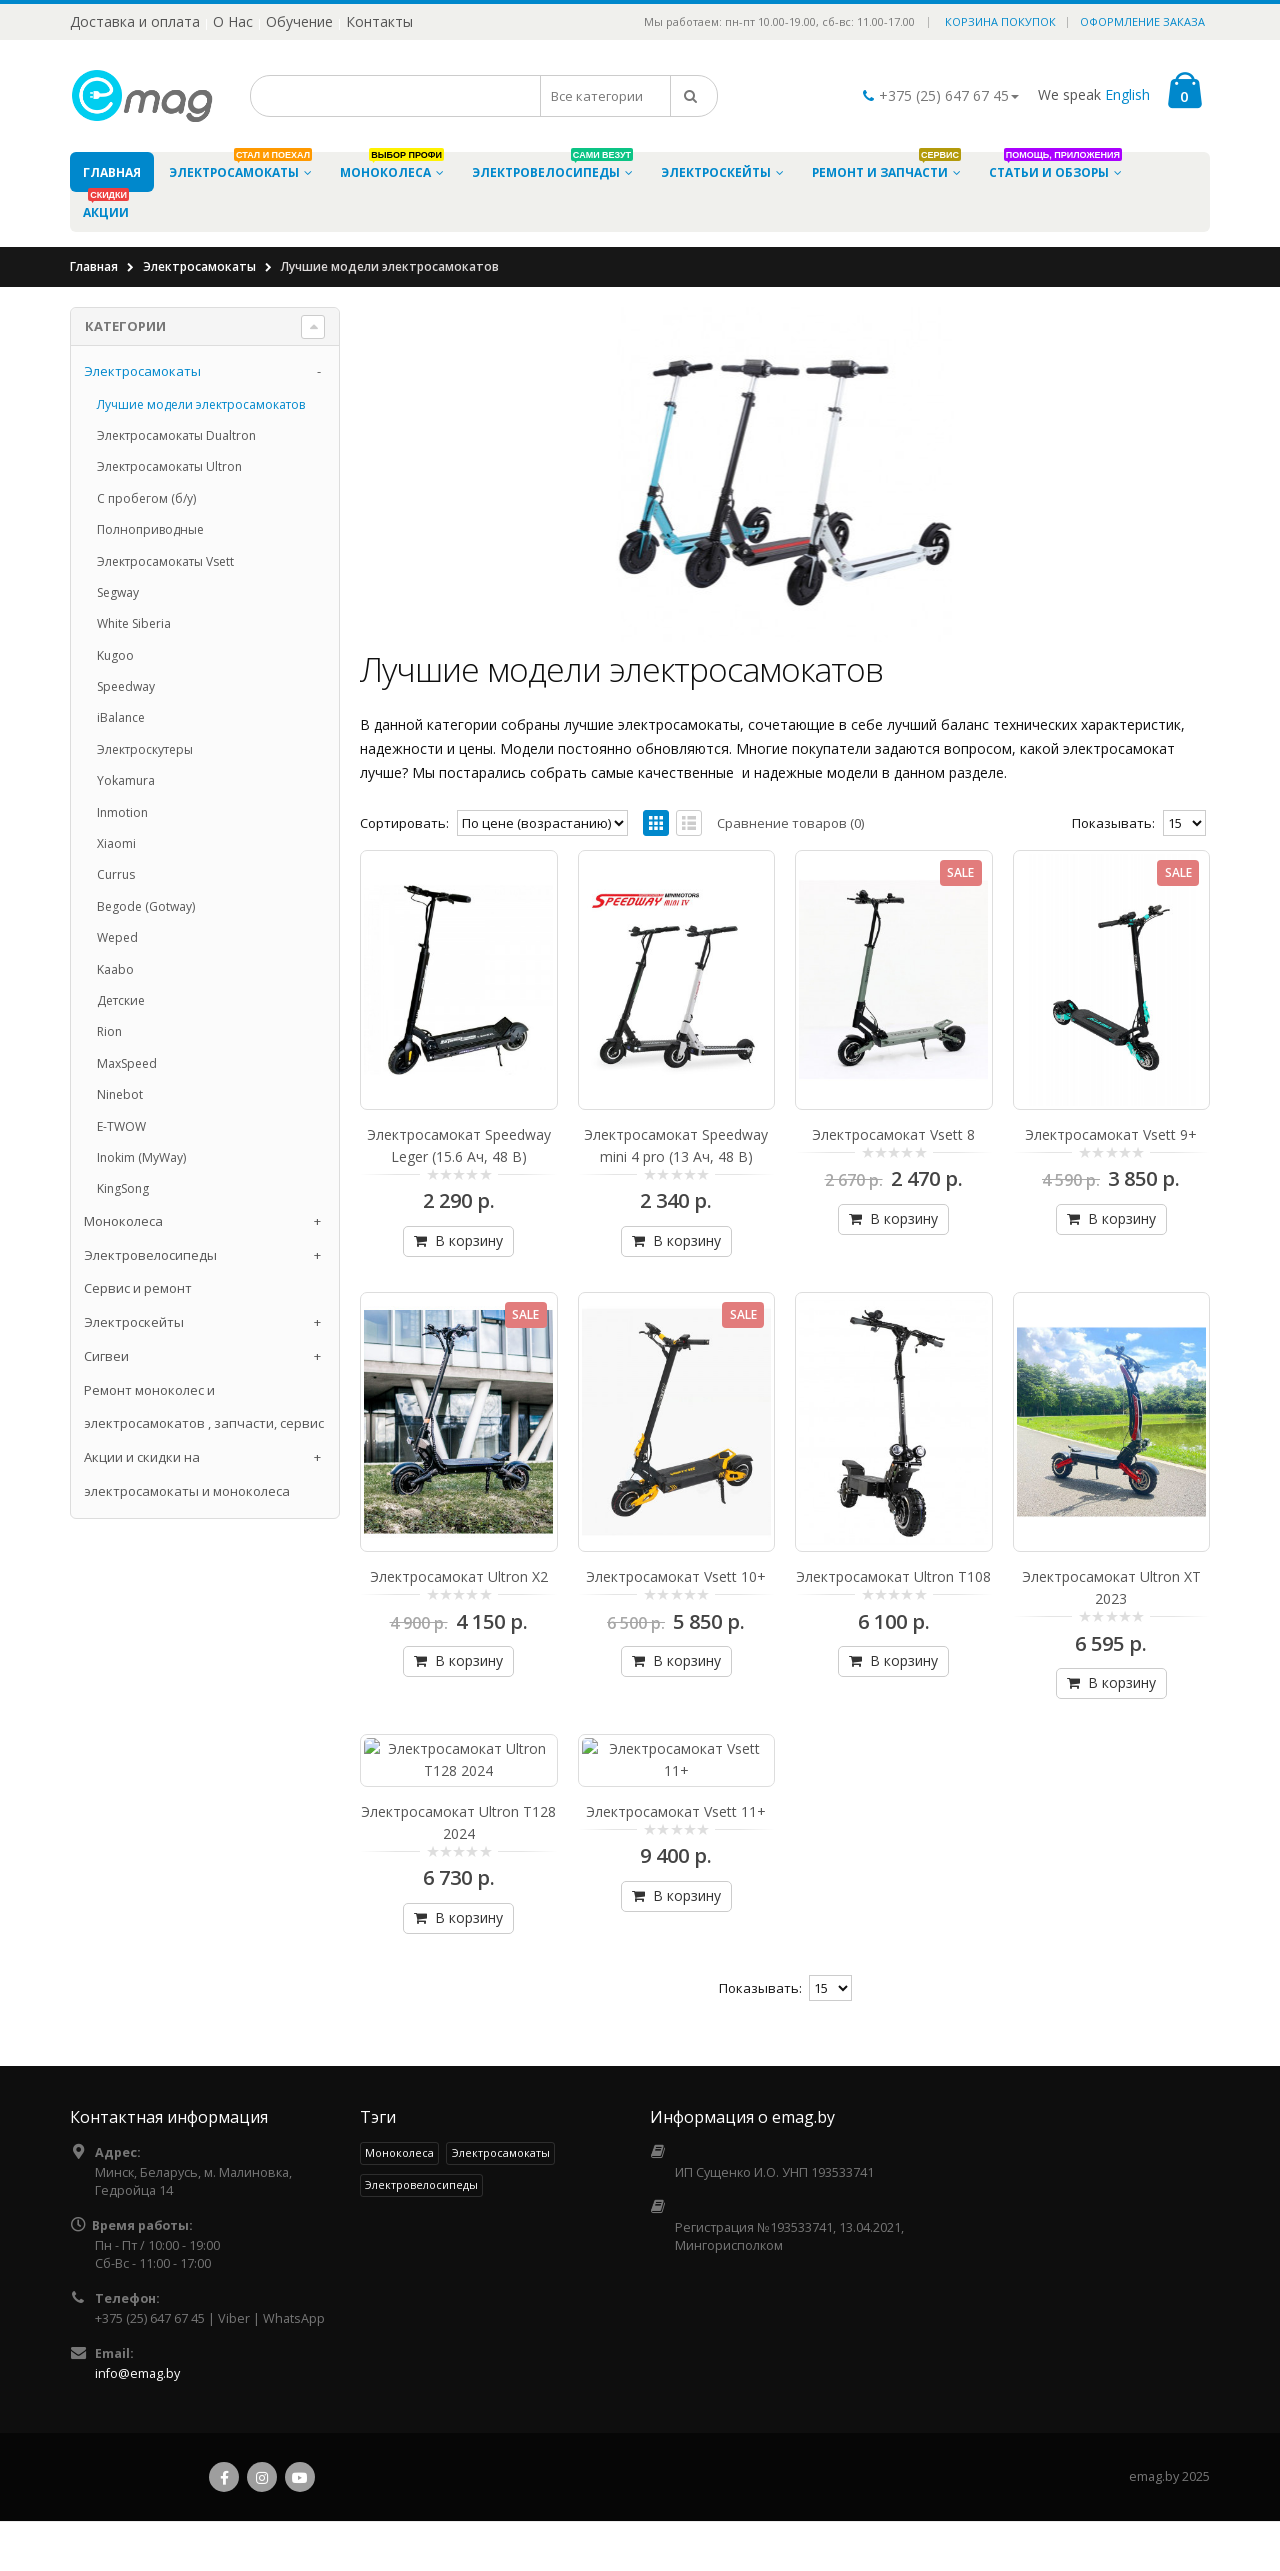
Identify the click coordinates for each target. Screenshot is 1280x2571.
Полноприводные (150, 529)
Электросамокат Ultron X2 (459, 1450)
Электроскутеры (145, 749)
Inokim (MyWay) (141, 1157)
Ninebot (120, 1094)
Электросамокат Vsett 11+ (676, 1830)
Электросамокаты (199, 266)
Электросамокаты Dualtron (176, 435)
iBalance (121, 717)
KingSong (123, 1188)
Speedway (126, 686)
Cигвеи (106, 1356)
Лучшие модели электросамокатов (201, 404)
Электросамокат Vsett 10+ (676, 1450)
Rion (109, 1031)
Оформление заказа (1142, 21)
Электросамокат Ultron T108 (893, 1450)
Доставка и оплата (135, 21)
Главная (94, 266)
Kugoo (115, 655)
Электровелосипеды (150, 1255)
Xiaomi (116, 843)
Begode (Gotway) (146, 906)
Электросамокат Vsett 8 (893, 1071)
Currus (116, 874)
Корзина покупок (1000, 21)
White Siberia (134, 623)
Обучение (299, 21)
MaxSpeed (127, 1063)
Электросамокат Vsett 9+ (1111, 1071)
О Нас (233, 21)
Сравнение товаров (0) (790, 823)
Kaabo (115, 969)
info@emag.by (137, 2392)
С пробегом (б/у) (146, 498)
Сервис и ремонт (138, 1288)
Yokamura (126, 780)
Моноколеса (123, 1221)
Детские (121, 1000)
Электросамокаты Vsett (165, 561)
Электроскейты (134, 1322)
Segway (118, 592)
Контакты (379, 21)
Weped (117, 937)
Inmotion (122, 812)
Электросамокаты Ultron (169, 466)
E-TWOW (121, 1126)
